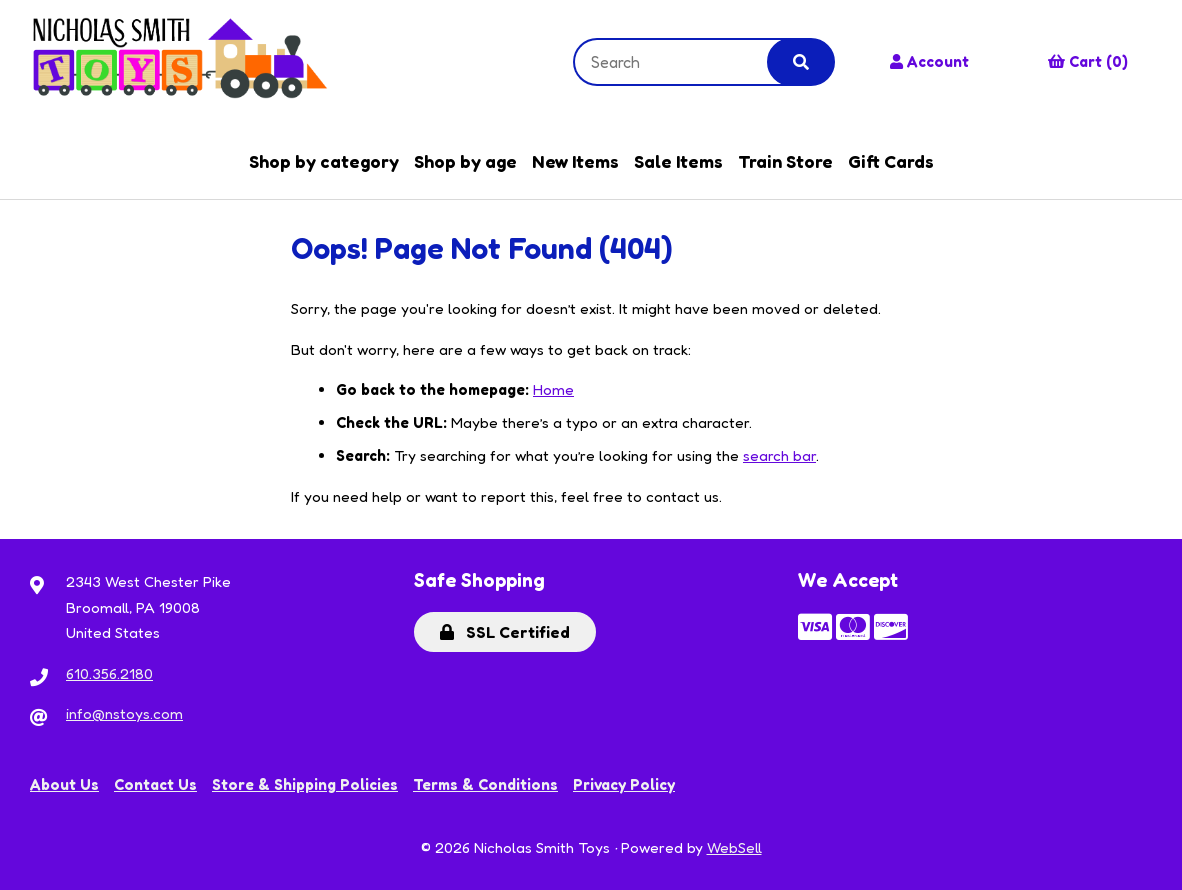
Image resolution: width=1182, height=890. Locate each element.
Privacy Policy (624, 784)
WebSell (734, 847)
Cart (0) (1088, 61)
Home (553, 389)
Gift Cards (891, 161)
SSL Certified (505, 632)
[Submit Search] (801, 62)
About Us (64, 784)
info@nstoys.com (124, 713)
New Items (575, 161)
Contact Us (155, 784)
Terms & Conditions (485, 784)
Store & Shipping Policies (305, 784)
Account (929, 61)
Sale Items (678, 161)
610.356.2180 (109, 673)
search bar (779, 455)
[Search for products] (686, 62)
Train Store (785, 161)
